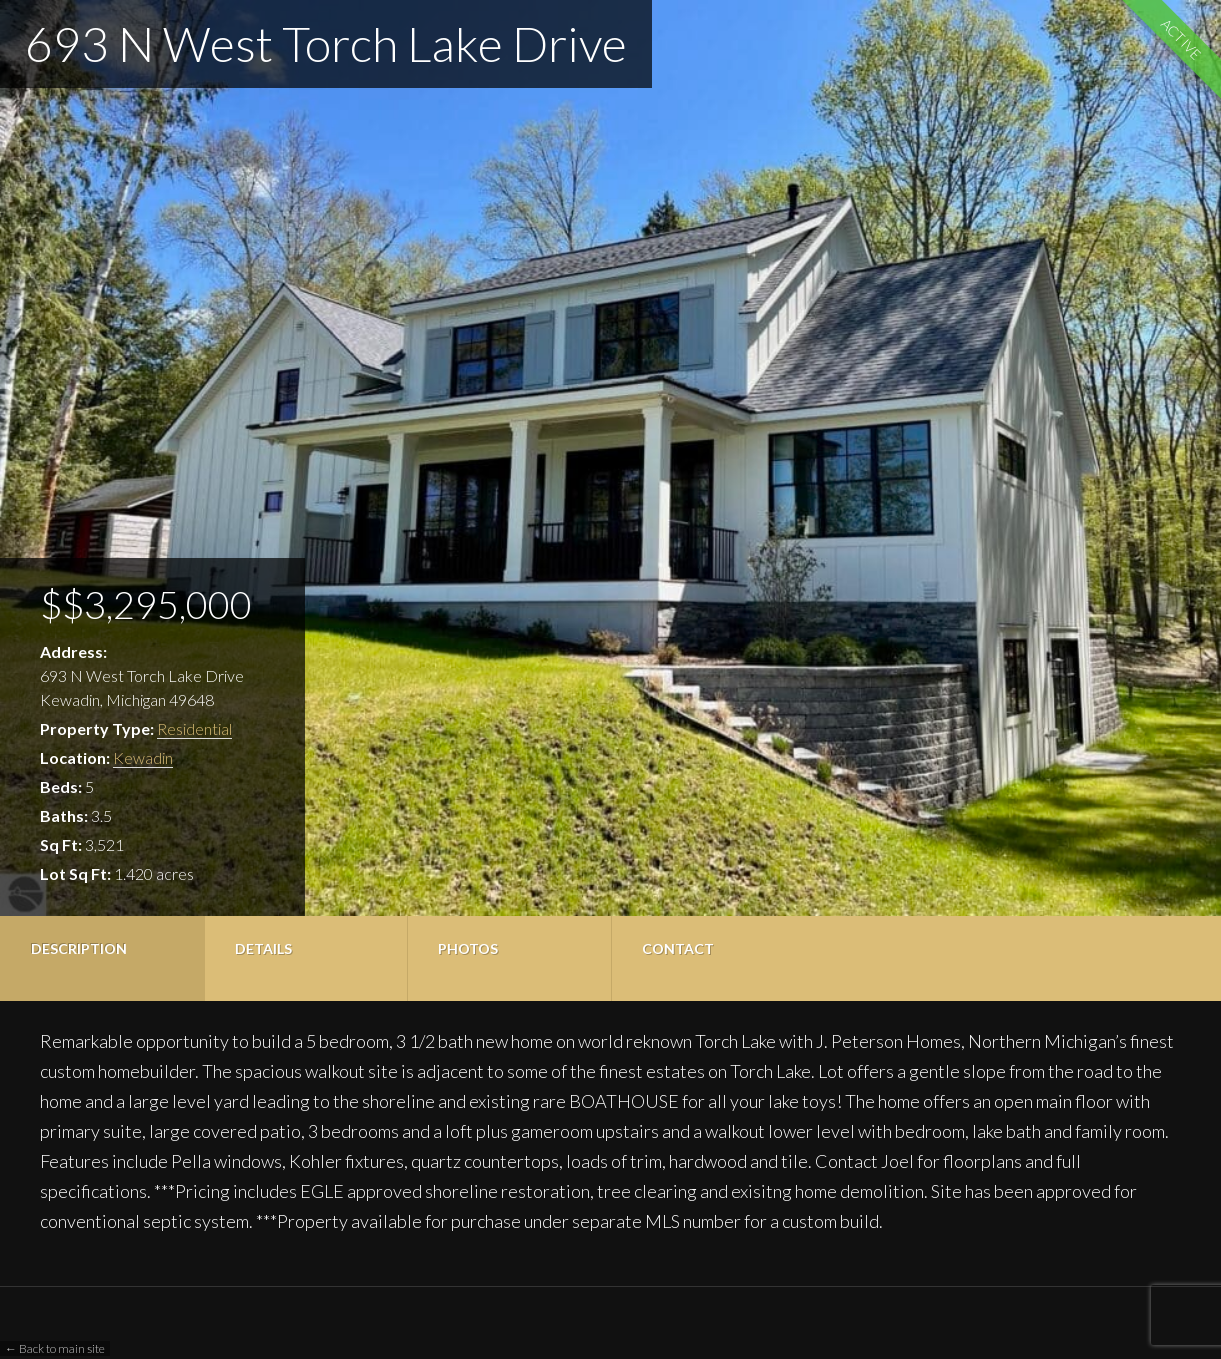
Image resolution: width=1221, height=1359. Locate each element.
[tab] (102, 958)
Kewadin (143, 757)
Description (79, 948)
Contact (678, 948)
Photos (468, 948)
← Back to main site (55, 1348)
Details (263, 948)
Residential (194, 728)
